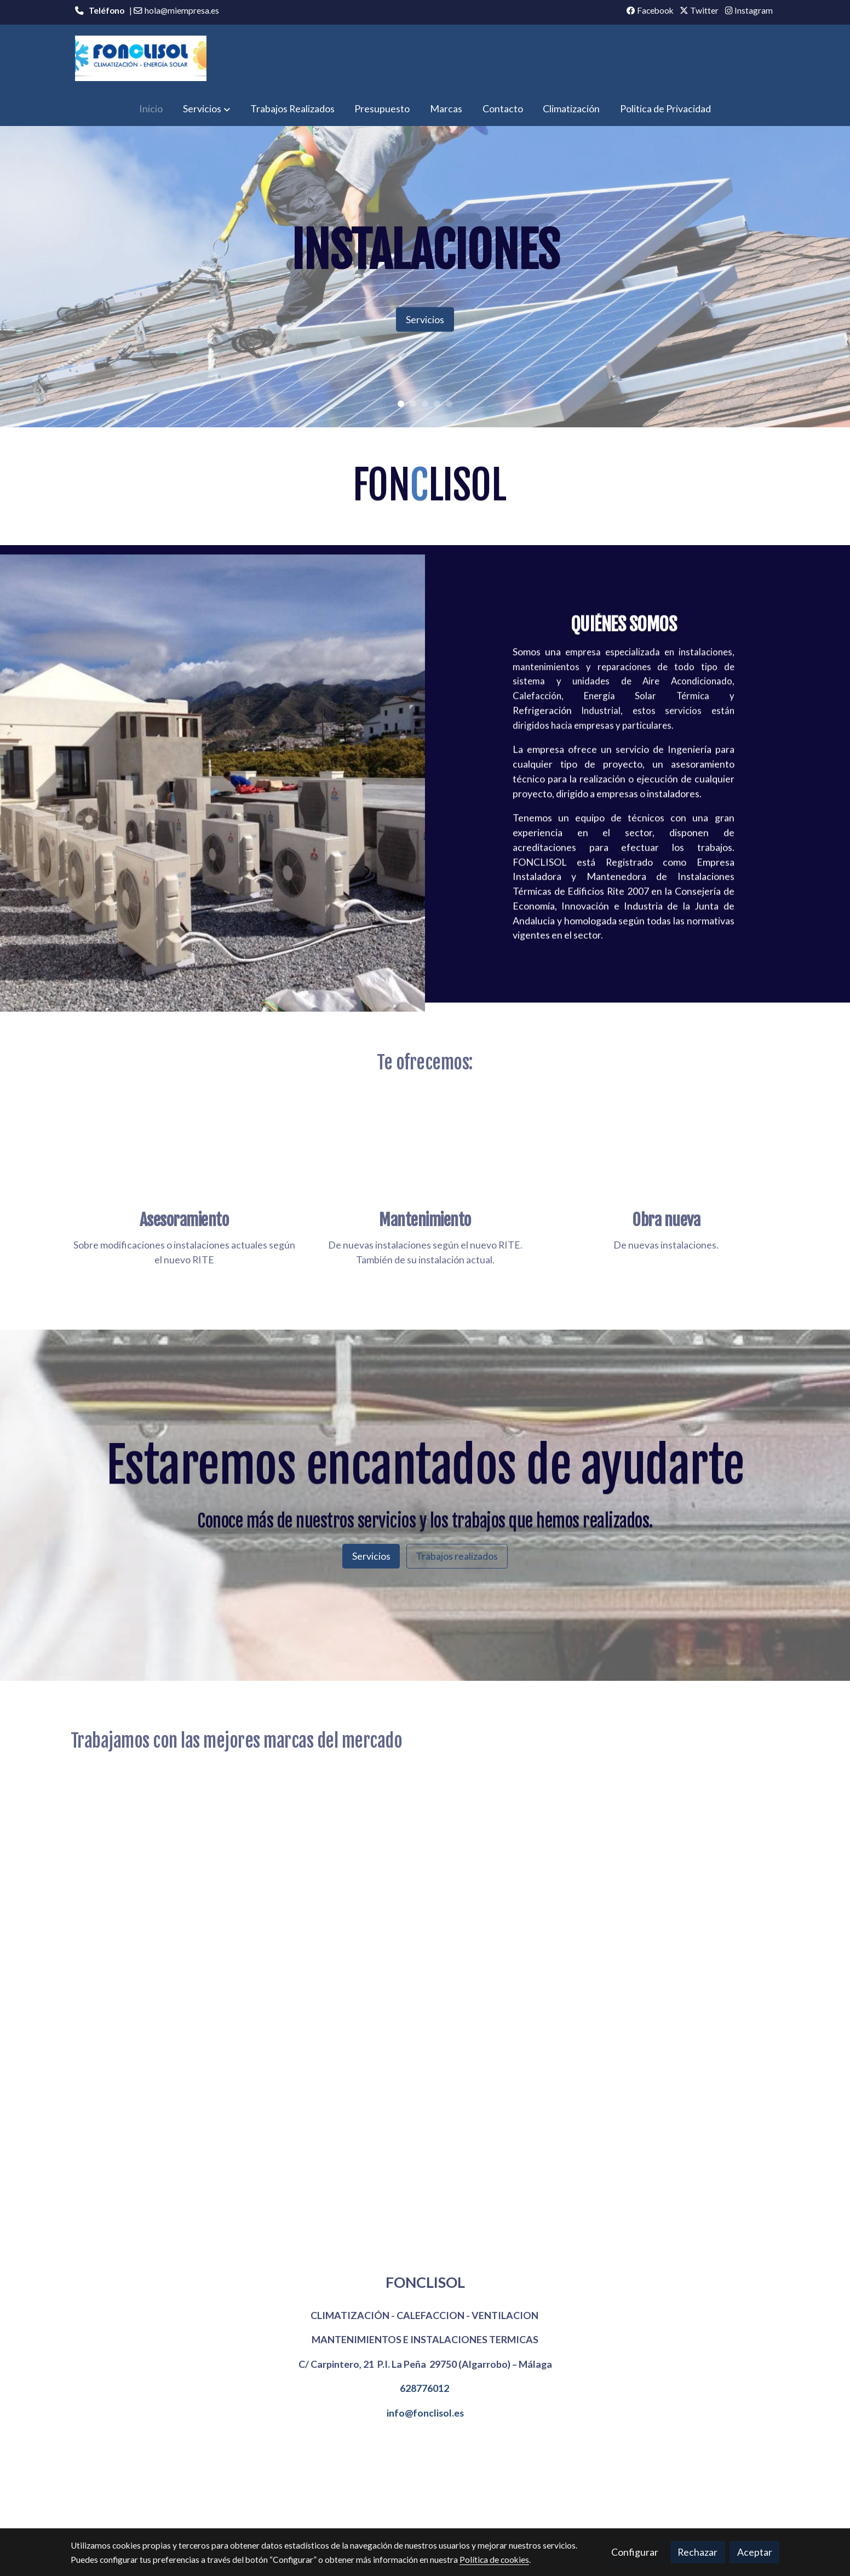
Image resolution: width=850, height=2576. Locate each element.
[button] (206, 109)
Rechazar (697, 2552)
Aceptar (754, 2552)
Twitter (699, 10)
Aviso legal (303, 2511)
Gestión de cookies (441, 2511)
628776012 (424, 2388)
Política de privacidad (522, 2511)
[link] (140, 58)
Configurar (634, 2552)
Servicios (425, 319)
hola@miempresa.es (182, 10)
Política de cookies (364, 2511)
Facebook (650, 10)
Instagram (749, 10)
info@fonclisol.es (425, 2413)
